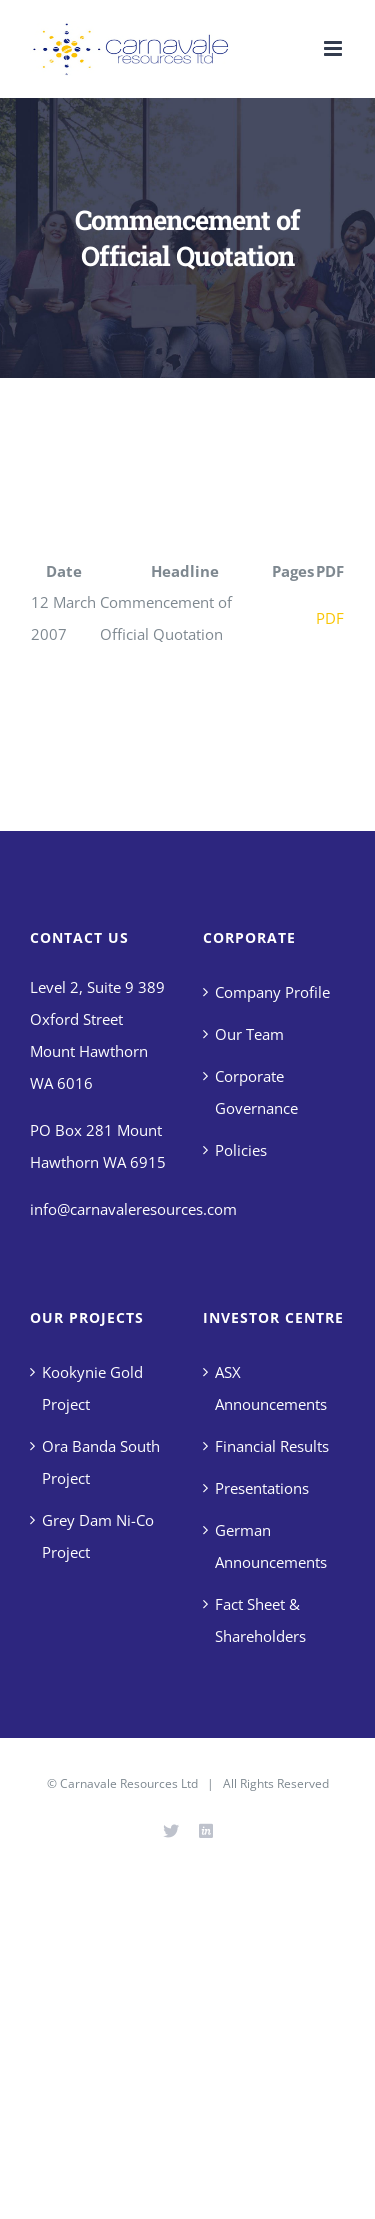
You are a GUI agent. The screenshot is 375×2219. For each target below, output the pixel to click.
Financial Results (272, 1446)
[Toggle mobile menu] (334, 48)
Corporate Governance (256, 1092)
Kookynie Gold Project (92, 1388)
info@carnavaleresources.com (133, 1209)
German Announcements (271, 1546)
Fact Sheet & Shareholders (260, 1620)
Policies (241, 1150)
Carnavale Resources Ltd (129, 1783)
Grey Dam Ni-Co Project (98, 1536)
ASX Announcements (271, 1388)
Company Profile (272, 992)
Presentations (262, 1488)
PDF (330, 618)
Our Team (249, 1034)
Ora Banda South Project (101, 1462)
